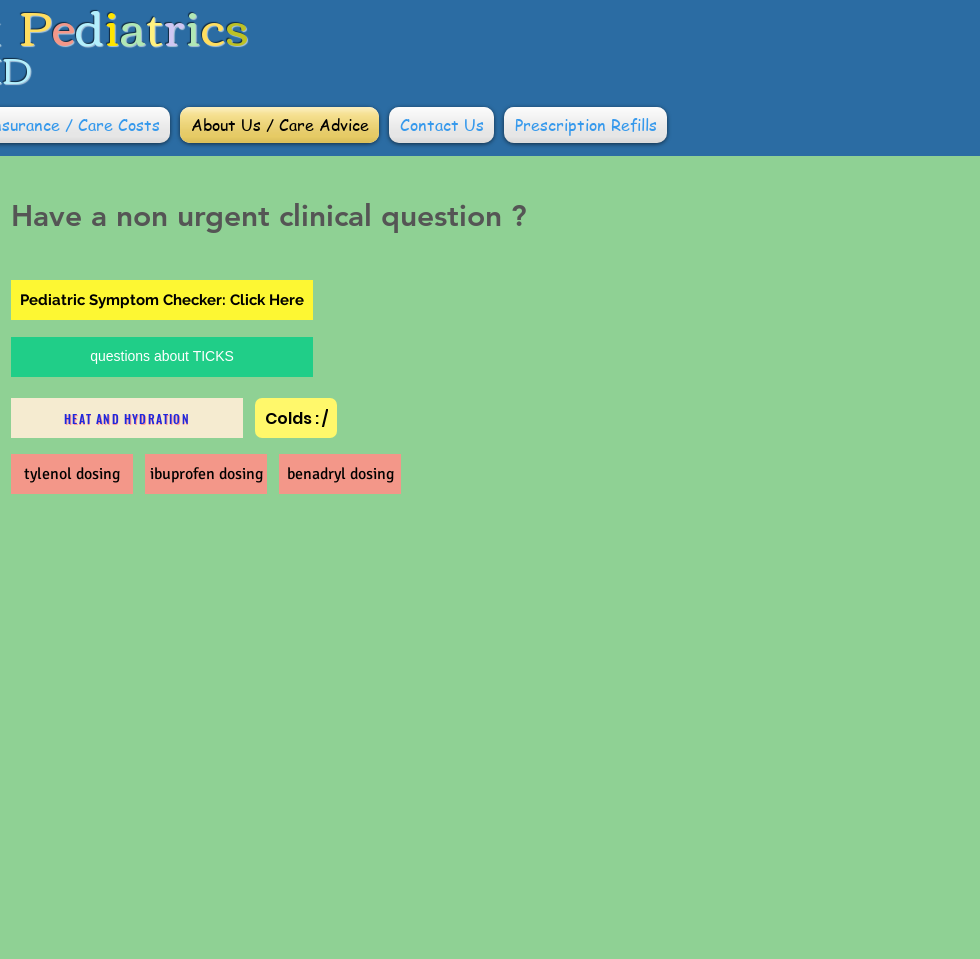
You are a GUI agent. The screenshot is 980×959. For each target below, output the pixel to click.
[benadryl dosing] (340, 474)
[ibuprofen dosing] (206, 474)
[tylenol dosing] (72, 474)
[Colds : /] (296, 418)
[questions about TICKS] (162, 357)
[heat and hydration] (127, 418)
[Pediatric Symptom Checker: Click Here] (162, 300)
